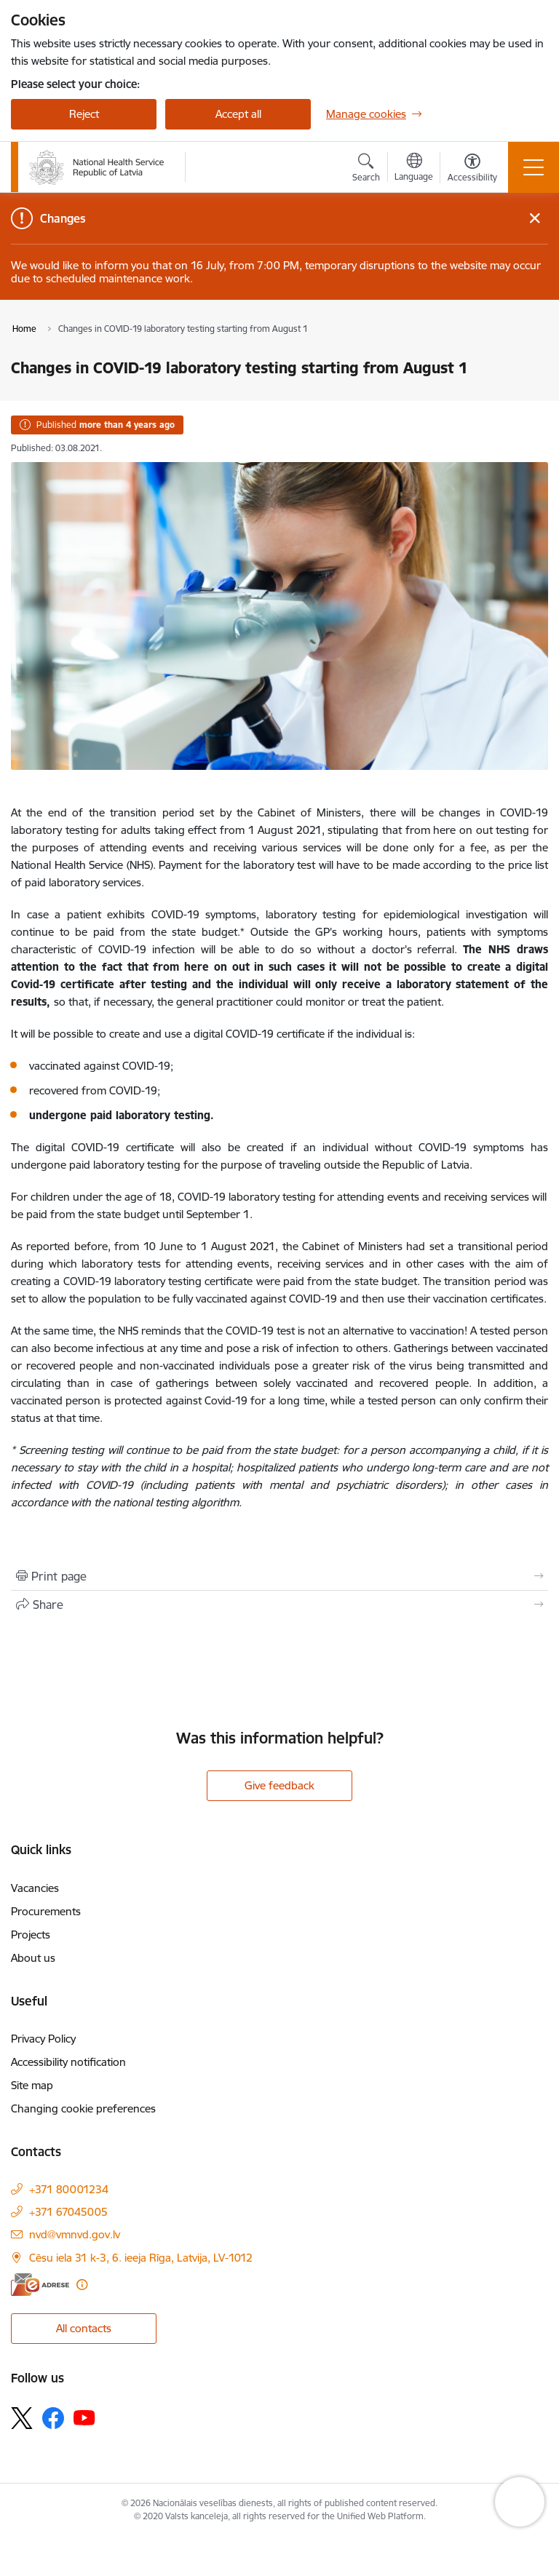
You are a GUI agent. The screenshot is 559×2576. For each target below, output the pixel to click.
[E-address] (40, 2285)
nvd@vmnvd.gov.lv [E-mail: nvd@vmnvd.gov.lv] (74, 2234)
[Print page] (279, 1576)
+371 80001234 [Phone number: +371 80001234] (68, 2189)
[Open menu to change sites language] (413, 169)
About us (33, 1958)
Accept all (238, 114)
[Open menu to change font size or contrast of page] (472, 169)
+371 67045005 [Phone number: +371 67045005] (68, 2212)
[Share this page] (279, 1604)
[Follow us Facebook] (53, 2418)
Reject (84, 114)
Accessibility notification (68, 2062)
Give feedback (279, 1785)
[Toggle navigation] (533, 167)
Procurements (46, 1911)
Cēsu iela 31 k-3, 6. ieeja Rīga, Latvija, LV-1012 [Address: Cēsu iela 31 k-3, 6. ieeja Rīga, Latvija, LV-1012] (141, 2258)
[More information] (81, 2284)
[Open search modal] (366, 169)
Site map (32, 2085)
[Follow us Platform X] (22, 2418)
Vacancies (35, 1888)
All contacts (83, 2328)
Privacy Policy (43, 2039)
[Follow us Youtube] (84, 2417)
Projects (30, 1934)
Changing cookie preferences (83, 2108)
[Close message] (534, 218)
